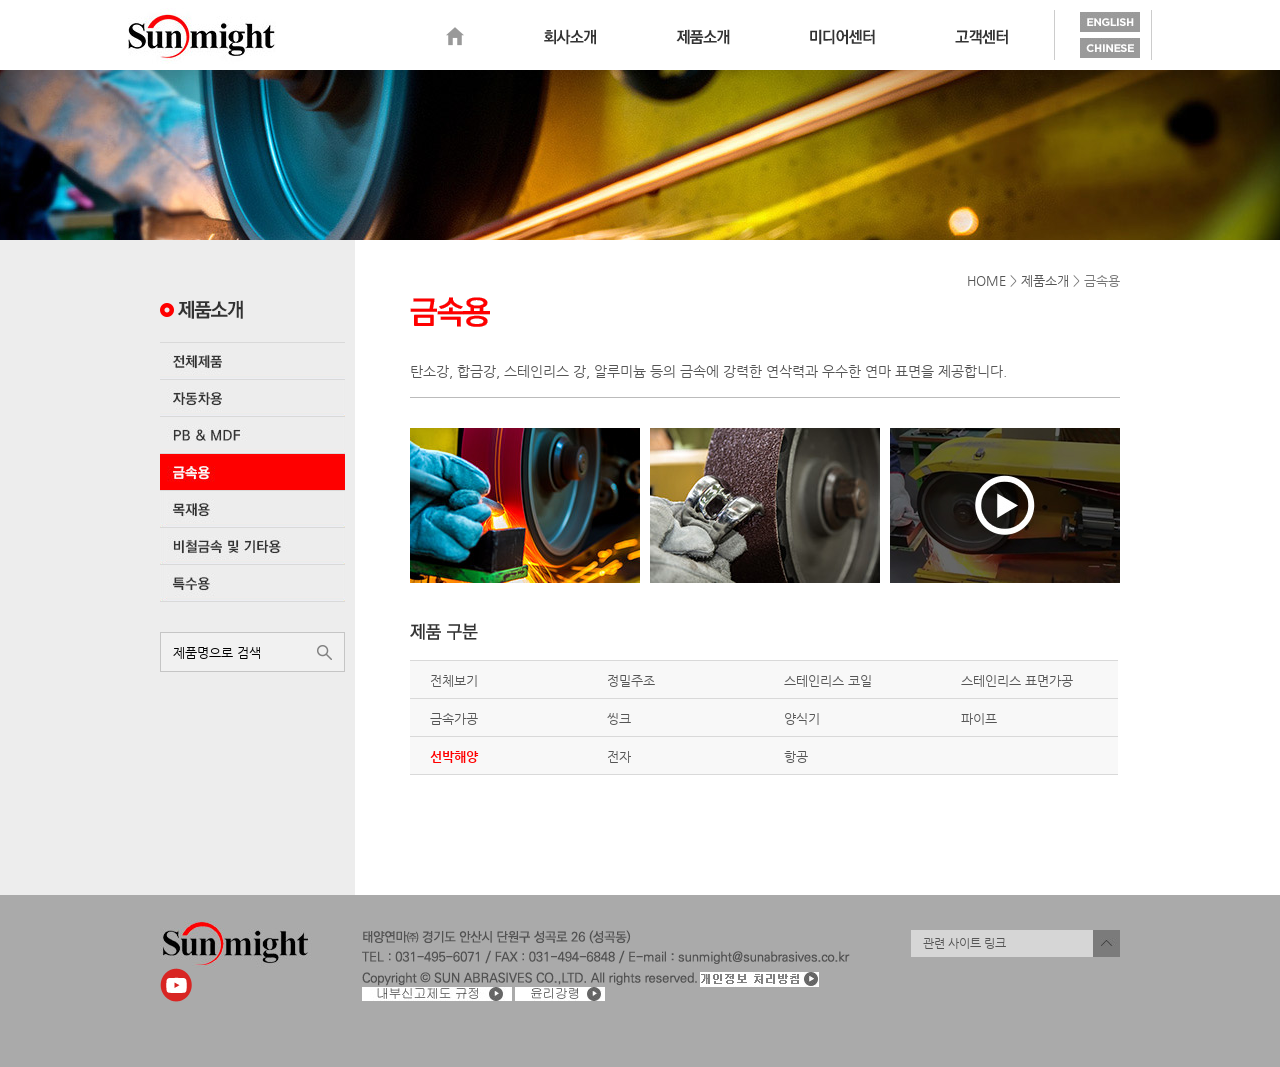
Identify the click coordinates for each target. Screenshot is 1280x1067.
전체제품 (252, 361)
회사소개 (570, 37)
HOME (986, 280)
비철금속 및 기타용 (252, 546)
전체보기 (454, 680)
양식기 (802, 718)
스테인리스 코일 (828, 680)
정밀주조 (631, 680)
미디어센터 (842, 37)
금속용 (252, 472)
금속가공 (454, 718)
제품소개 (703, 37)
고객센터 (981, 37)
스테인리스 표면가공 (1017, 680)
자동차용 (252, 398)
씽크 (619, 718)
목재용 (252, 509)
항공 (796, 756)
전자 (619, 756)
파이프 (979, 718)
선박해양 (454, 756)
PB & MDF (252, 435)
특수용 (252, 583)
